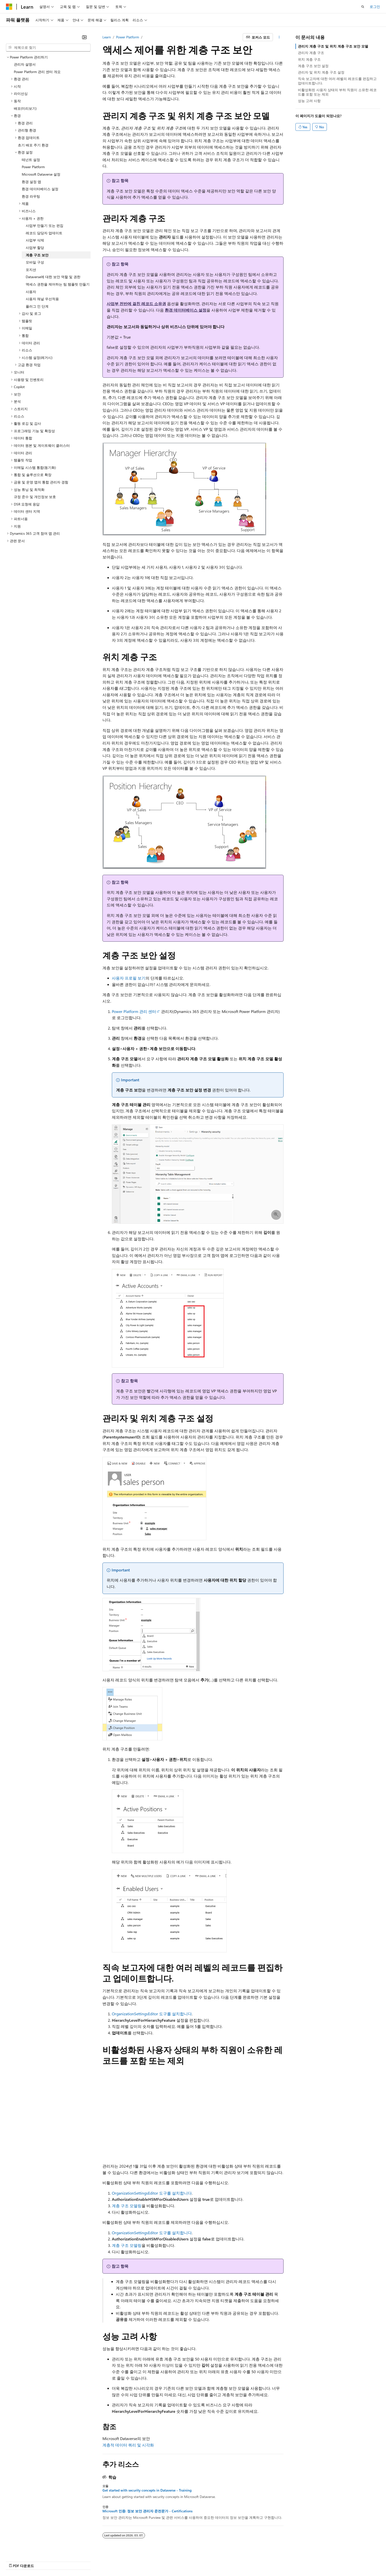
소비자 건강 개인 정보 (289, 2560)
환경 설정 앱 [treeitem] (31, 181)
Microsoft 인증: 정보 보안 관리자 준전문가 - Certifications (147, 2511)
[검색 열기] (363, 6)
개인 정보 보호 (251, 2560)
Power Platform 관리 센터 (134, 1011)
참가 (230, 2560)
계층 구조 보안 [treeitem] (37, 255)
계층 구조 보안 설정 (313, 65)
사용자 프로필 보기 (128, 978)
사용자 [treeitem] (31, 291)
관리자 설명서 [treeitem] (25, 64)
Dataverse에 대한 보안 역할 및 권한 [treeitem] (53, 276)
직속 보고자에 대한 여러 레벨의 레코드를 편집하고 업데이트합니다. (337, 80)
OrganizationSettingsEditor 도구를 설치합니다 (152, 2013)
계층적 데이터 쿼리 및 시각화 (128, 2444)
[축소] (84, 37)
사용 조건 (322, 2560)
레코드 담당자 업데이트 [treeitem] (44, 233)
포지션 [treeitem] (31, 269)
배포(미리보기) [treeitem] (25, 108)
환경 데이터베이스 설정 (185, 310)
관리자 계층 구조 (311, 52)
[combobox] (48, 48)
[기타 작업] (279, 37)
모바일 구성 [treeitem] (35, 262)
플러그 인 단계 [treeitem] (37, 306)
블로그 (212, 2560)
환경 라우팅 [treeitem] (31, 196)
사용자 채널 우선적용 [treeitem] (42, 298)
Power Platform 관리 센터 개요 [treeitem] (37, 71)
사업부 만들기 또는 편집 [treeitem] (44, 225)
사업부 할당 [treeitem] (35, 247)
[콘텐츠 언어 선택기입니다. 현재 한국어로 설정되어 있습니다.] (16, 2560)
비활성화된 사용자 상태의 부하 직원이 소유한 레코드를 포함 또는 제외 (337, 92)
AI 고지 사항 (170, 2560)
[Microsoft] (9, 6)
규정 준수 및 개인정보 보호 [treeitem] (35, 496)
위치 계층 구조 (309, 59)
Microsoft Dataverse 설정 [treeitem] (41, 174)
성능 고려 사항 (309, 100)
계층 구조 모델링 (127, 2205)
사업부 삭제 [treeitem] (35, 240)
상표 (339, 2560)
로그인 (375, 6)
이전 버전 (193, 2560)
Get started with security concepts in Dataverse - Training (147, 2490)
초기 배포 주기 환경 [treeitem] (33, 145)
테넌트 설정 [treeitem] (31, 159)
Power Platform (127, 37)
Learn (106, 37)
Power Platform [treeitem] (33, 166)
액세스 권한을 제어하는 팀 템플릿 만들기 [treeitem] (58, 284)
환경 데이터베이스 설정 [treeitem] (40, 188)
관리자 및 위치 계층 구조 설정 (321, 72)
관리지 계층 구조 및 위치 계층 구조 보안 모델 (333, 46)
